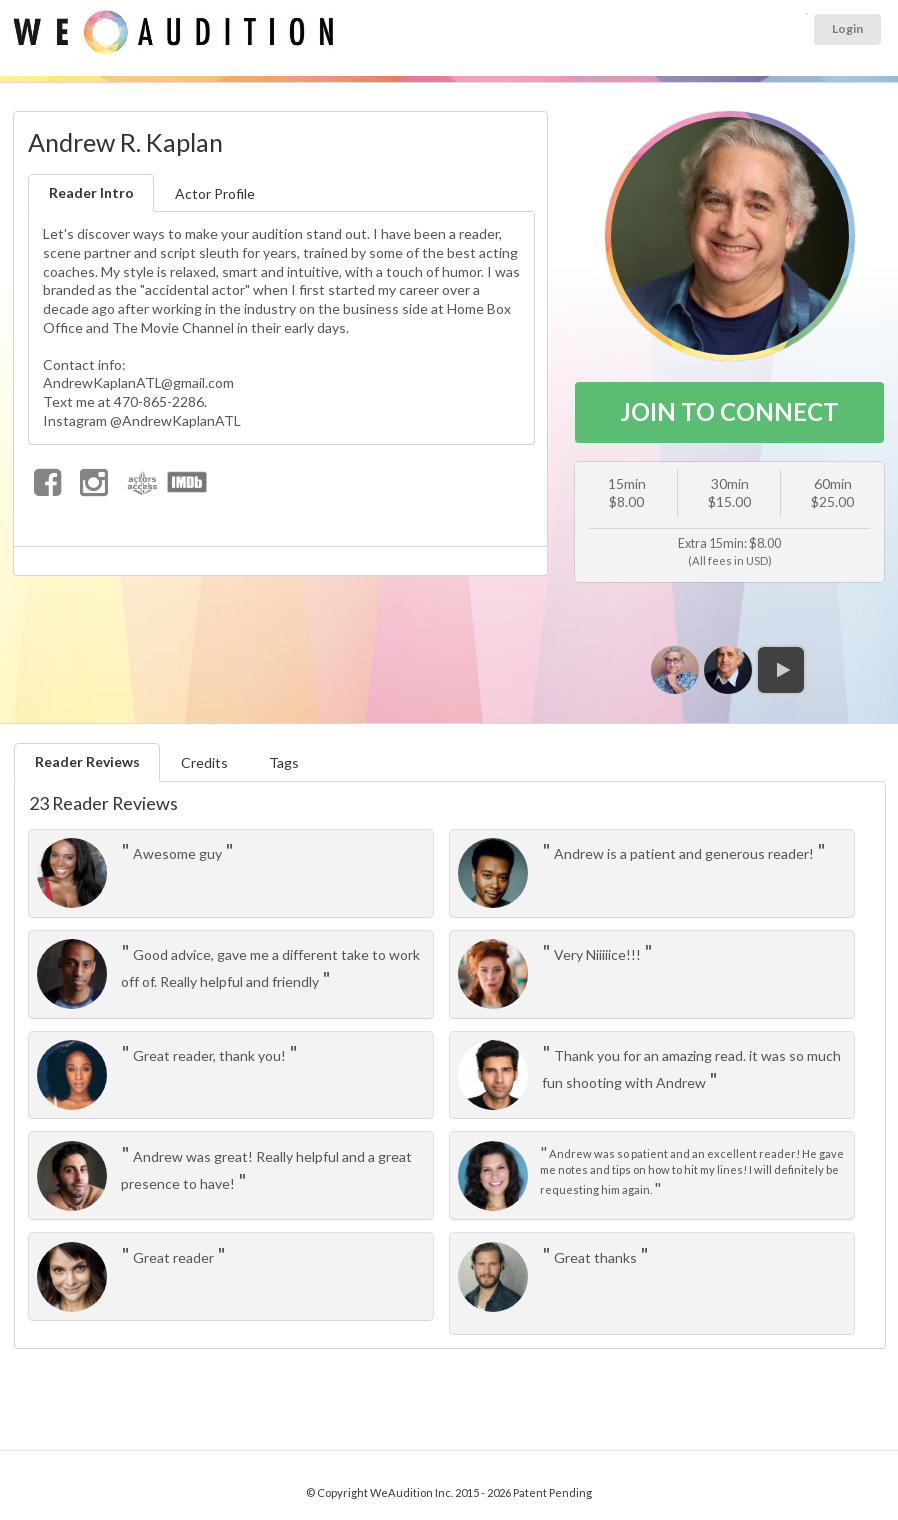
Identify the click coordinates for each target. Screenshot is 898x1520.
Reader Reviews (87, 761)
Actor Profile (215, 193)
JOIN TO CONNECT (729, 411)
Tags (284, 762)
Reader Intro (91, 192)
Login (847, 28)
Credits (204, 762)
